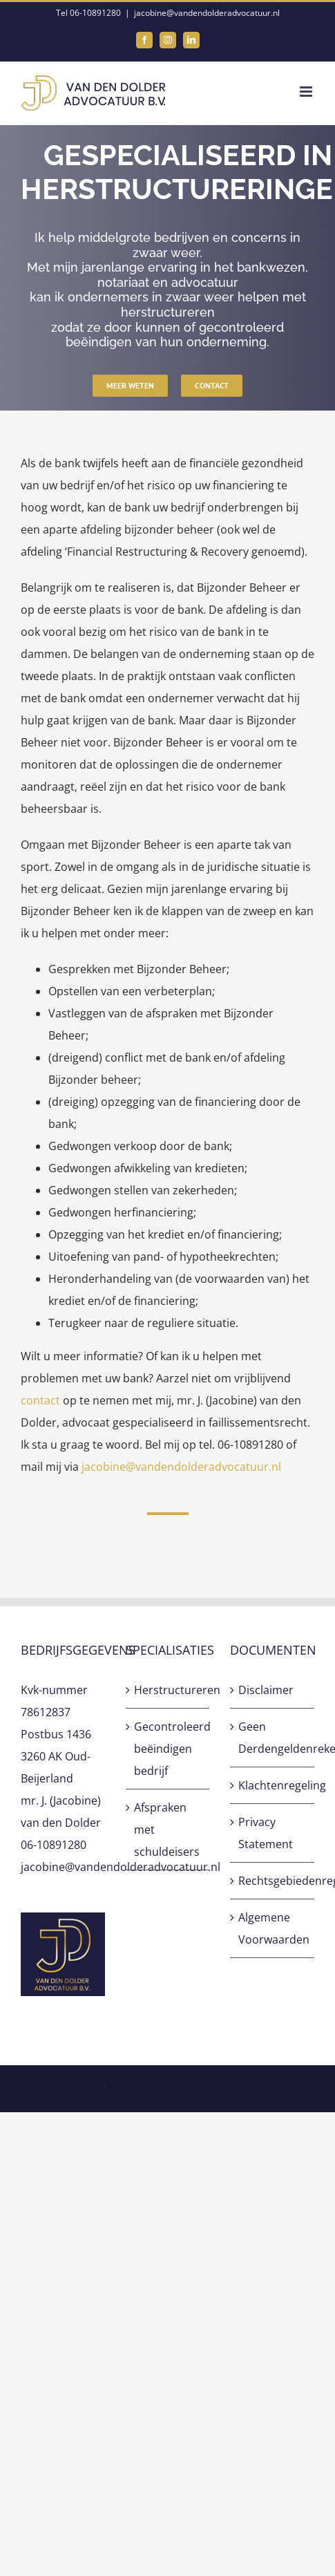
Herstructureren (168, 1690)
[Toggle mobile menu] (307, 91)
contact (40, 1400)
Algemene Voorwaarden (272, 1928)
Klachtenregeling (272, 1785)
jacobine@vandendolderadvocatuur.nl (207, 13)
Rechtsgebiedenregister (272, 1880)
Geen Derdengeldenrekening (272, 1737)
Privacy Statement (265, 1833)
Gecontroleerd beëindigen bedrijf (168, 1748)
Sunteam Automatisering (249, 2086)
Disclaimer (266, 1690)
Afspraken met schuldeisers (167, 1829)
